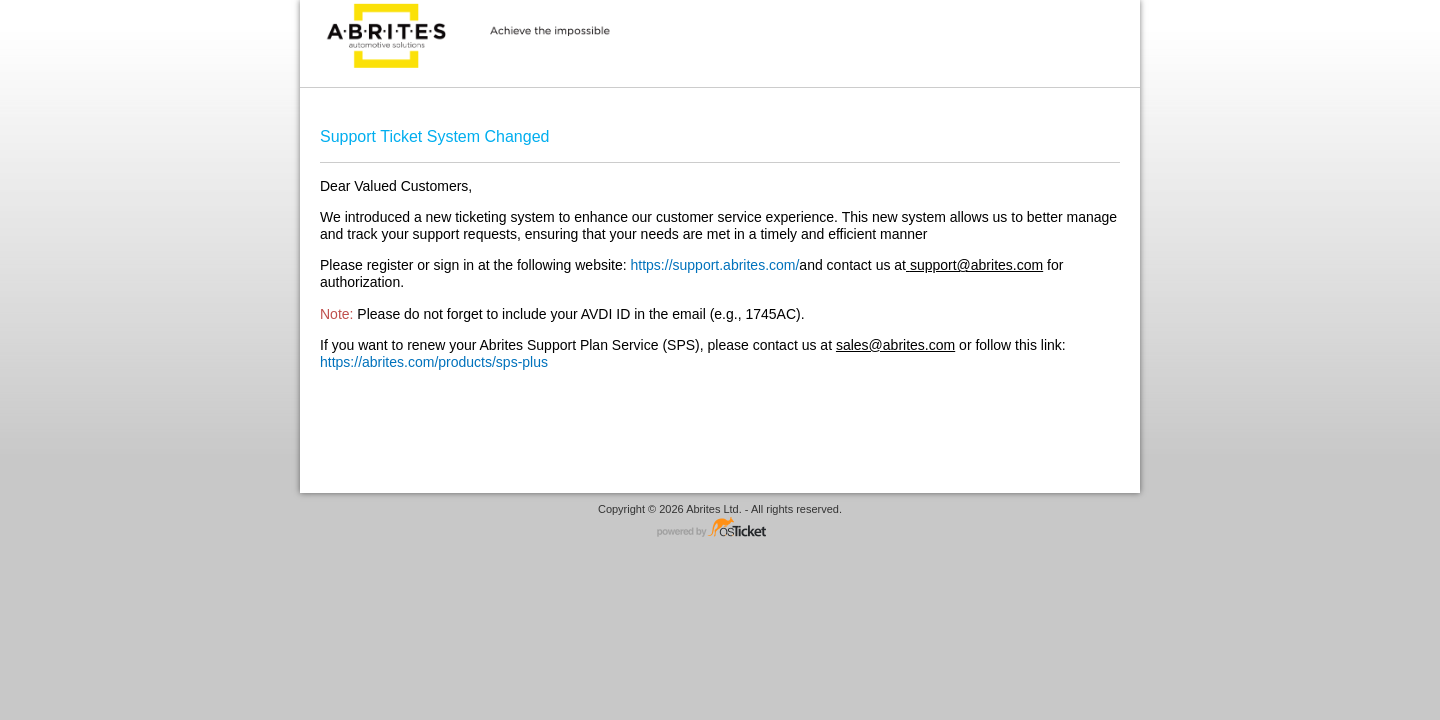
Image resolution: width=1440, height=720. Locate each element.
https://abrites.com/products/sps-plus (434, 362)
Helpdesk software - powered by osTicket (720, 528)
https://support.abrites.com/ (715, 265)
